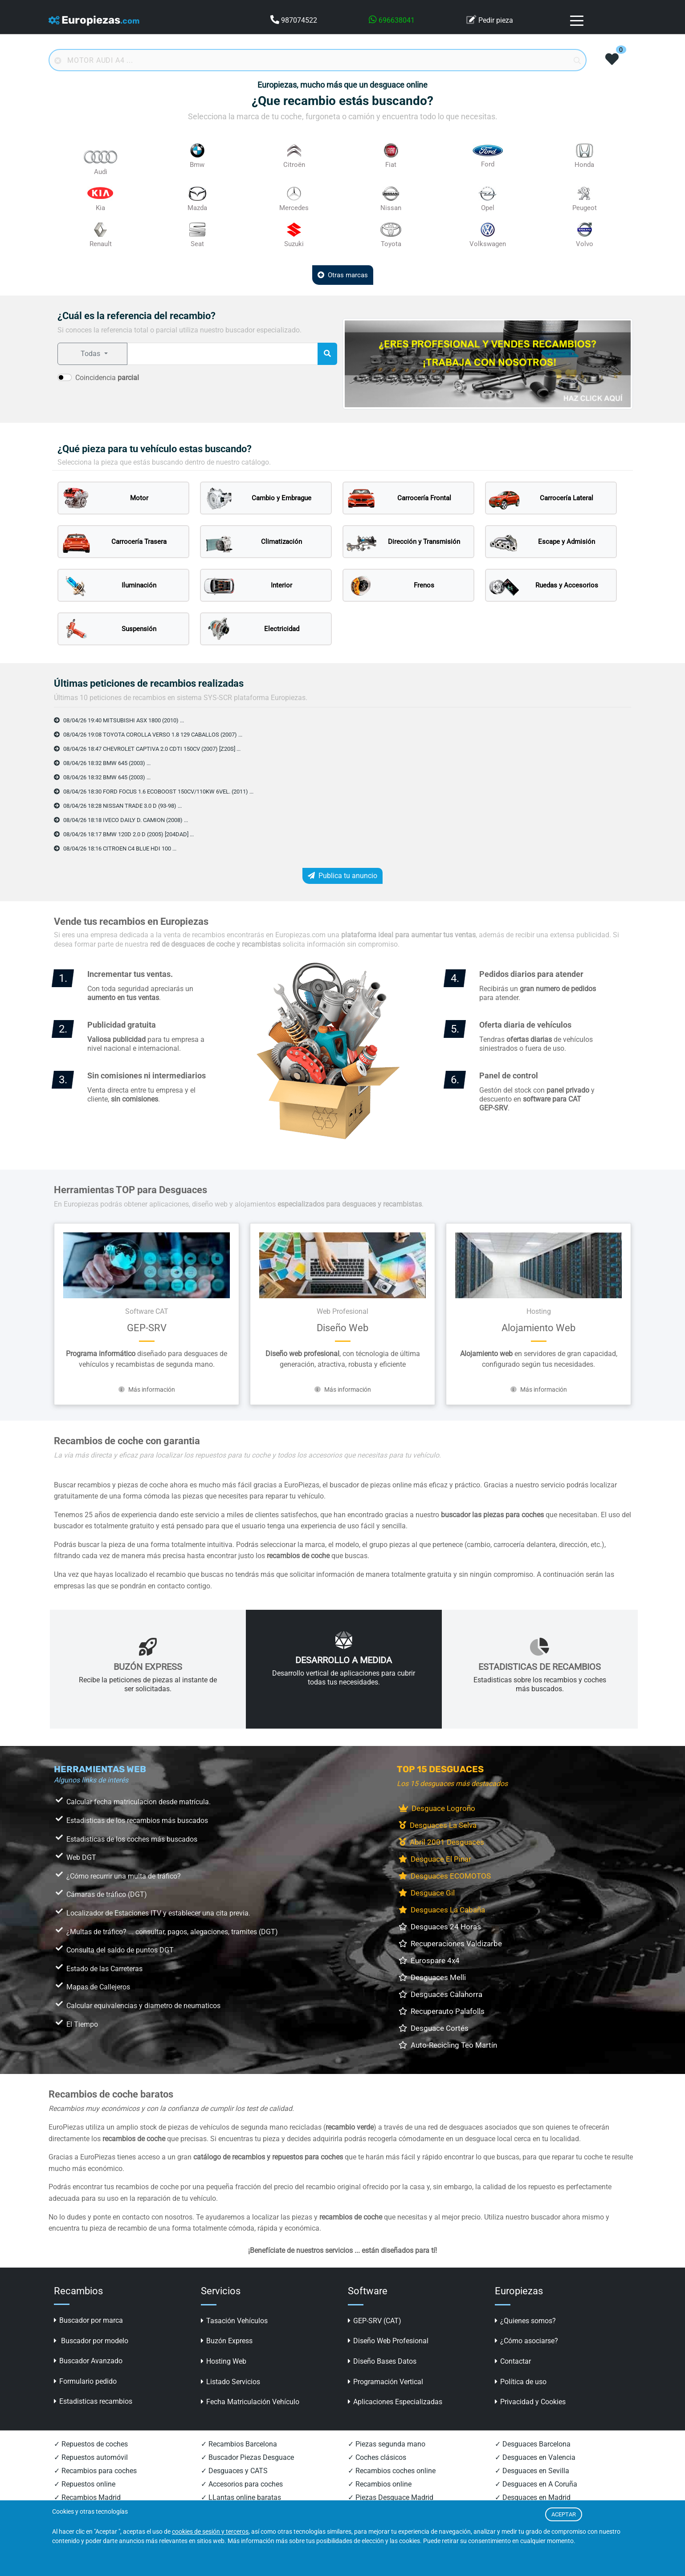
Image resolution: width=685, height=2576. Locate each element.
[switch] (64, 377)
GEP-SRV (147, 1327)
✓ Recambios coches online (392, 2471)
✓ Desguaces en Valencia (535, 2457)
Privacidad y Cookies (530, 2402)
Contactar (513, 2361)
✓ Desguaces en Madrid (533, 2497)
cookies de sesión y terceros (210, 2531)
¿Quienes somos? (525, 2321)
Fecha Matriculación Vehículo (250, 2402)
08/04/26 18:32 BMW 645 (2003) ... (108, 762)
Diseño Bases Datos (382, 2361)
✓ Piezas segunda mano (386, 2444)
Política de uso (520, 2382)
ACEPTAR (563, 2514)
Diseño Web (342, 1327)
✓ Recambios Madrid (87, 2497)
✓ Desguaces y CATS (234, 2471)
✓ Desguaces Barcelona (533, 2444)
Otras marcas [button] (343, 275)
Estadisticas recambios (93, 2401)
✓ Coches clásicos (377, 2457)
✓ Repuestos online (84, 2484)
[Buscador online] (318, 60)
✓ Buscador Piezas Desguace (247, 2457)
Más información (146, 1389)
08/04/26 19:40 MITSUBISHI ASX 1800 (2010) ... (126, 720)
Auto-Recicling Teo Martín (448, 2045)
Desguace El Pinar (435, 1859)
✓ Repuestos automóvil (91, 2457)
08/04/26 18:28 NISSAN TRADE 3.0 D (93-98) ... (124, 805)
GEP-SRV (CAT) (374, 2321)
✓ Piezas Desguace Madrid (390, 2497)
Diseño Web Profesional (388, 2341)
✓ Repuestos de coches (91, 2444)
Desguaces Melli (432, 1977)
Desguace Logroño (437, 1808)
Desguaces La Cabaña (442, 1909)
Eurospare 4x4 (429, 1960)
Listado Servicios (230, 2382)
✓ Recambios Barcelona (239, 2444)
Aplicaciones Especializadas (395, 2402)
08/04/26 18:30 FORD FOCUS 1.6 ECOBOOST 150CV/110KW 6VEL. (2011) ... (165, 791)
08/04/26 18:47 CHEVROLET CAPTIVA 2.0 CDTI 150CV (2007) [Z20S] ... (157, 748)
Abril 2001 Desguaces (441, 1842)
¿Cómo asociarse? (526, 2341)
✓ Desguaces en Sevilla (532, 2471)
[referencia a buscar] (222, 354)
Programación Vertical (385, 2382)
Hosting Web (223, 2361)
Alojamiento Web (538, 1327)
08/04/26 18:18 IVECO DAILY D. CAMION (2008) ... (128, 819)
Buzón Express (227, 2341)
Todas (91, 353)
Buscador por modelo (91, 2341)
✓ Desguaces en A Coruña (536, 2484)
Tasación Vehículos (234, 2321)
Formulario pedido (85, 2381)
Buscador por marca (88, 2320)
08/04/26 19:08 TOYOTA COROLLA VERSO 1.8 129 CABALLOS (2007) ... (159, 734)
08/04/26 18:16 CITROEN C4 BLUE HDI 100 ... (122, 848)
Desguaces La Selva (438, 1825)
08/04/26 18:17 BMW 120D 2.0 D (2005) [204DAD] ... (131, 834)
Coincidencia (107, 377)
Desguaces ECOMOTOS (445, 1875)
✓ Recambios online (380, 2484)
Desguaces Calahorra (440, 1994)
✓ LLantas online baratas (241, 2497)
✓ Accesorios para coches (242, 2484)
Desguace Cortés (434, 2028)
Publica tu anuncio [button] (342, 875)
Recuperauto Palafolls (442, 2011)
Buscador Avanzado (88, 2361)
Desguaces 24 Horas (440, 1926)
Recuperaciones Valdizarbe (450, 1943)
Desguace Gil (427, 1892)
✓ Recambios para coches (95, 2471)
